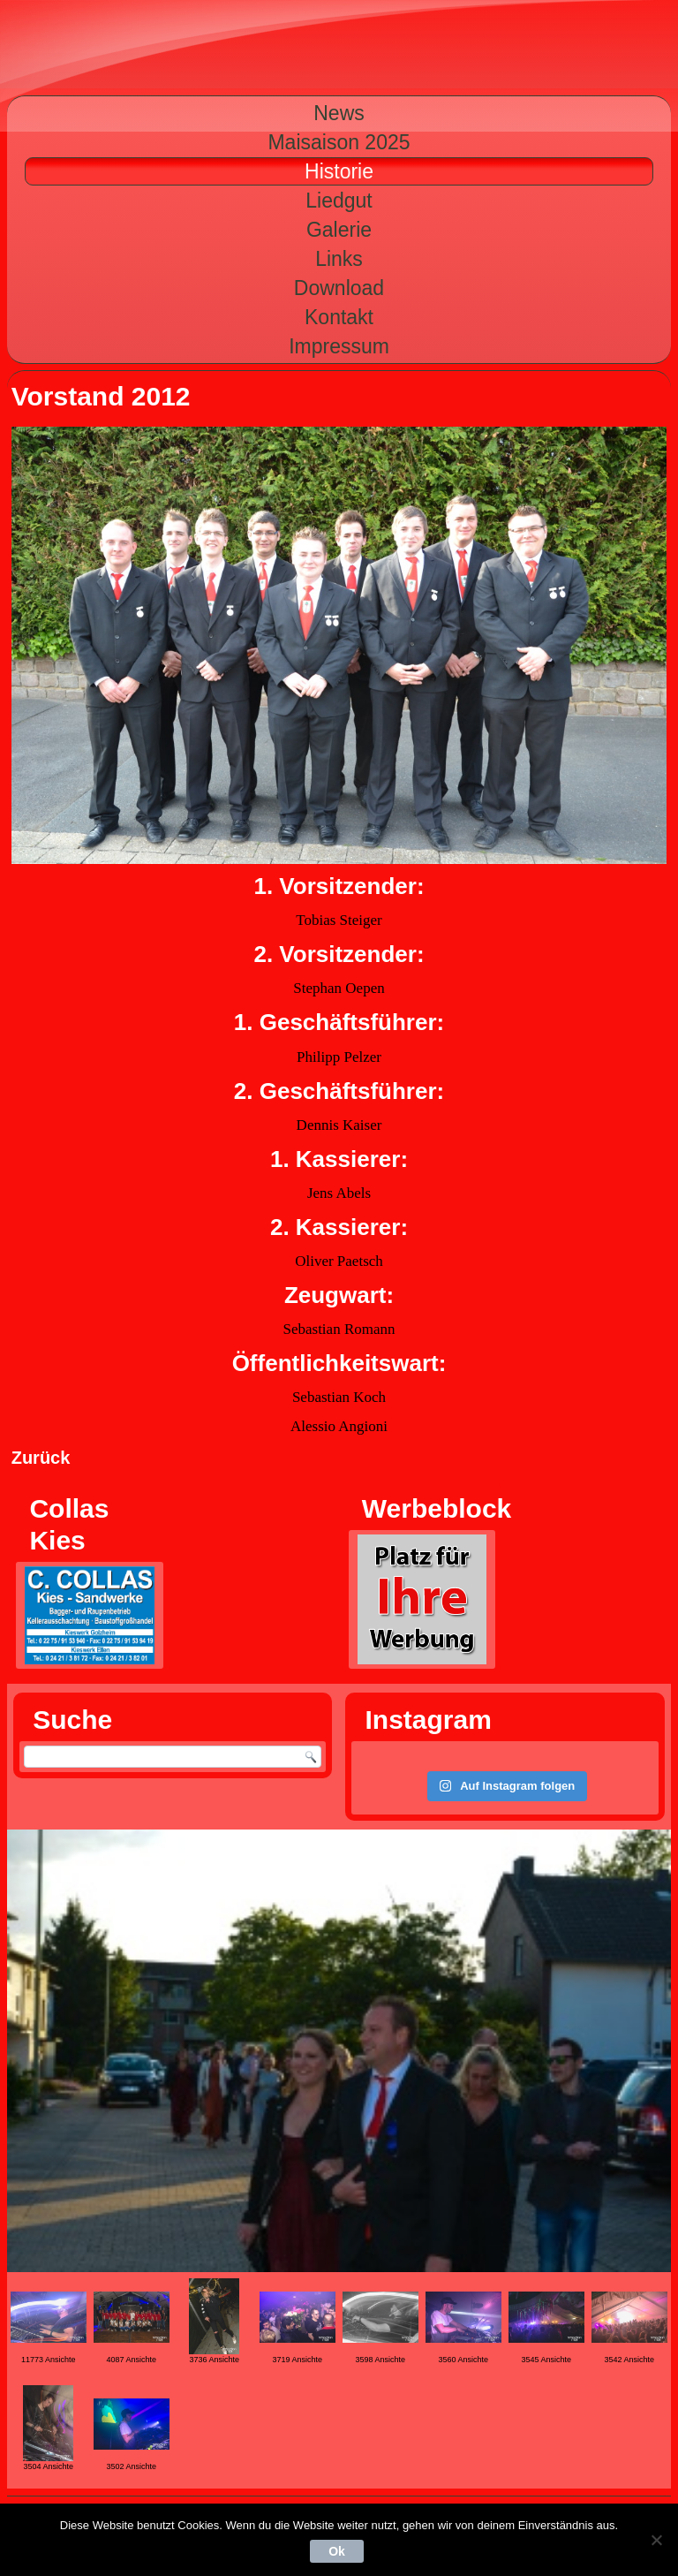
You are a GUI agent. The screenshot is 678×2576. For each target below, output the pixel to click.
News (339, 113)
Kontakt (339, 317)
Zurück (41, 1457)
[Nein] (656, 2540)
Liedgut (338, 200)
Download (339, 288)
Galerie (339, 229)
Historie (339, 171)
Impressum (339, 346)
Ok (336, 2551)
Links (339, 258)
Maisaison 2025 (338, 142)
